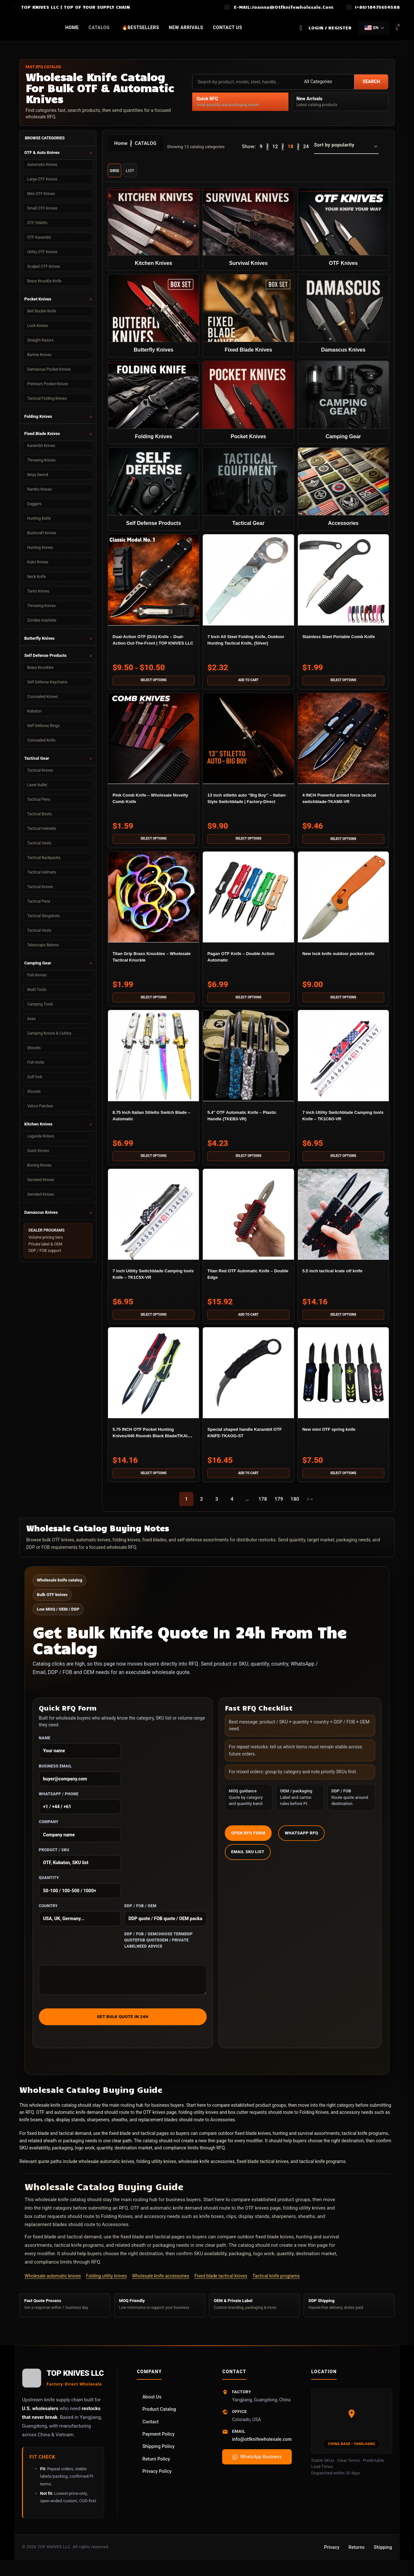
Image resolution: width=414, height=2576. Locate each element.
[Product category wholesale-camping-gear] (344, 404)
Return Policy (156, 2468)
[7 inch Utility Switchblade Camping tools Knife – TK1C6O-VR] (344, 1062)
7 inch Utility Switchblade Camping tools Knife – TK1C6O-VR (343, 1125)
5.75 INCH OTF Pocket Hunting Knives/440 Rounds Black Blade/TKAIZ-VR (150, 1444)
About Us (151, 2406)
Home (120, 143)
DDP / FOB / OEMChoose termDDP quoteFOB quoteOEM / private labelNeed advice (158, 1949)
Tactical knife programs (276, 2285)
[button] (248, 683)
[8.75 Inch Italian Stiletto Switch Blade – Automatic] (153, 1062)
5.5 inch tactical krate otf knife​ (341, 1278)
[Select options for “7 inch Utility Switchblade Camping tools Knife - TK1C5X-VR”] (153, 1323)
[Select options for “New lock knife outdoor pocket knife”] (344, 1003)
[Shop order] (346, 147)
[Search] (300, 27)
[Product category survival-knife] (248, 228)
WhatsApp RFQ (301, 1842)
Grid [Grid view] (114, 170)
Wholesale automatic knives (53, 2285)
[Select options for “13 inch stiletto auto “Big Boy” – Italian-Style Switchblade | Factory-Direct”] (248, 843)
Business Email (80, 1785)
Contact (150, 2431)
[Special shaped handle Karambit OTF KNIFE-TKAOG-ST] (248, 1382)
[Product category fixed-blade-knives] (248, 316)
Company (80, 1840)
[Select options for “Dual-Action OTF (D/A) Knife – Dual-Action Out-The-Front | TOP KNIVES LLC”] (153, 683)
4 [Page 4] (232, 1509)
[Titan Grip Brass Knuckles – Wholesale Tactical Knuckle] (153, 902)
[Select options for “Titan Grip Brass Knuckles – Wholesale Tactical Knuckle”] (153, 1003)
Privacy (331, 2557)
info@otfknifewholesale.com (262, 2448)
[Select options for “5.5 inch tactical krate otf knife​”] (344, 1323)
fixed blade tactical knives (263, 2171)
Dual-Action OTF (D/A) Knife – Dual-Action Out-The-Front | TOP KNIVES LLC (152, 645)
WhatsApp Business (257, 2466)
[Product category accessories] (344, 491)
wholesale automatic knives (106, 2171)
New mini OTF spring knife (336, 1438)
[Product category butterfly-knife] (153, 316)
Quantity (80, 1896)
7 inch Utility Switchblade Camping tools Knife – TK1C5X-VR (151, 1285)
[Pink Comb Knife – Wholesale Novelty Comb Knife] (153, 743)
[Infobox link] (278, 7)
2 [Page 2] (201, 1509)
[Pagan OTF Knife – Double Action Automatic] (248, 902)
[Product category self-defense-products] (153, 491)
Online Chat (387, 2563)
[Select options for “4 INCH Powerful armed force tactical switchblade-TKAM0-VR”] (344, 843)
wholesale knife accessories (206, 2171)
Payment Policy (158, 2443)
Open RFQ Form (248, 1842)
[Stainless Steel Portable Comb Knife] (344, 582)
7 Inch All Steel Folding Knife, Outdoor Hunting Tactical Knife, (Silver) (247, 645)
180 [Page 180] (294, 1509)
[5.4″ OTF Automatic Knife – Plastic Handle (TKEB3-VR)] (248, 1062)
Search (371, 81)
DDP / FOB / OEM (165, 1924)
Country (80, 1924)
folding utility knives (156, 2171)
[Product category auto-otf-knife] (344, 228)
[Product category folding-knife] (153, 404)
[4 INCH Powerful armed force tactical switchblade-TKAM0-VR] (344, 743)
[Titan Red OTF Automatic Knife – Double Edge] (248, 1222)
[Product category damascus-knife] (344, 316)
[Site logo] (14, 7)
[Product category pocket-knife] (248, 404)
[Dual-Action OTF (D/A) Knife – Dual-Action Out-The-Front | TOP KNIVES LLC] (153, 582)
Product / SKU (80, 1868)
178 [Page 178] (262, 1509)
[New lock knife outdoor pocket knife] (344, 902)
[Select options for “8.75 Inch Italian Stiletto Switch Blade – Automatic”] (153, 1163)
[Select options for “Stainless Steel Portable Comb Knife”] (344, 683)
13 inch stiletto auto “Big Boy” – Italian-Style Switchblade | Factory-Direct (247, 805)
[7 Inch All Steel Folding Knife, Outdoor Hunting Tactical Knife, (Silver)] (248, 582)
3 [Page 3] (216, 1509)
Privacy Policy (156, 2481)
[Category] (327, 81)
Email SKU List (248, 1861)
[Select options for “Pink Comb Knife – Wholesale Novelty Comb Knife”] (153, 843)
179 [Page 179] (279, 1509)
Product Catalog (159, 2418)
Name (80, 1756)
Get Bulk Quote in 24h (122, 2026)
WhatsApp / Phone (80, 1812)
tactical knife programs (322, 2171)
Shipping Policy (158, 2456)
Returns (356, 2557)
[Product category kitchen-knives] (153, 228)
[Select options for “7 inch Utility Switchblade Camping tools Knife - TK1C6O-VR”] (344, 1163)
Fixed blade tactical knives (220, 2285)
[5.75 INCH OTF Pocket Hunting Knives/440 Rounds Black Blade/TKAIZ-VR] (153, 1382)
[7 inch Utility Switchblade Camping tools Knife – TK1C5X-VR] (153, 1222)
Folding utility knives (106, 2285)
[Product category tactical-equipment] (248, 491)
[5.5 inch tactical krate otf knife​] (344, 1222)
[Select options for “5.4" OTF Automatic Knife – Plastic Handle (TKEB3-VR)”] (248, 1163)
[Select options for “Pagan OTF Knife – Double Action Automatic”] (248, 1003)
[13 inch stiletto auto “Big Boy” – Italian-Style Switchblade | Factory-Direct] (248, 743)
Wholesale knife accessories (160, 2285)
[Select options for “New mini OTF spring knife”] (344, 1482)
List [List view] (130, 170)
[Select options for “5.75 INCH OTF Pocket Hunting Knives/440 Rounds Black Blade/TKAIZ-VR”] (153, 1482)
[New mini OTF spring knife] (344, 1382)
